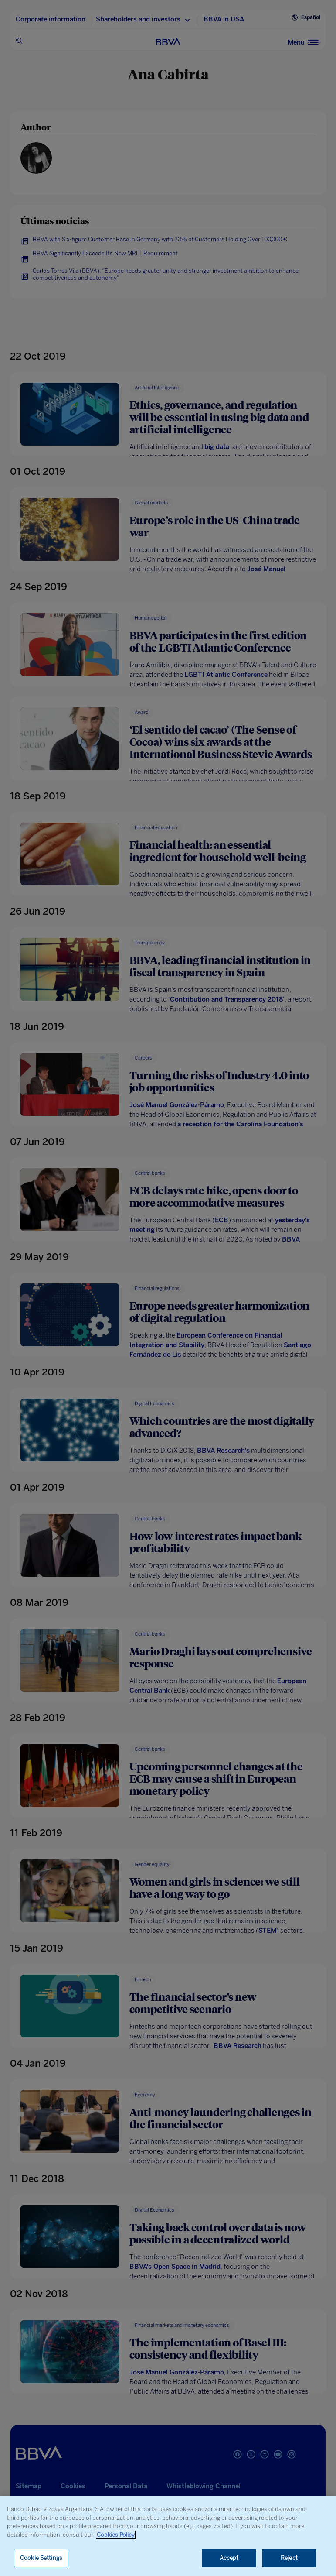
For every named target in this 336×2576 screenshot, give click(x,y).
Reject (289, 2558)
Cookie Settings (41, 2558)
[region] (168, 2536)
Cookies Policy (116, 2534)
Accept (229, 2558)
